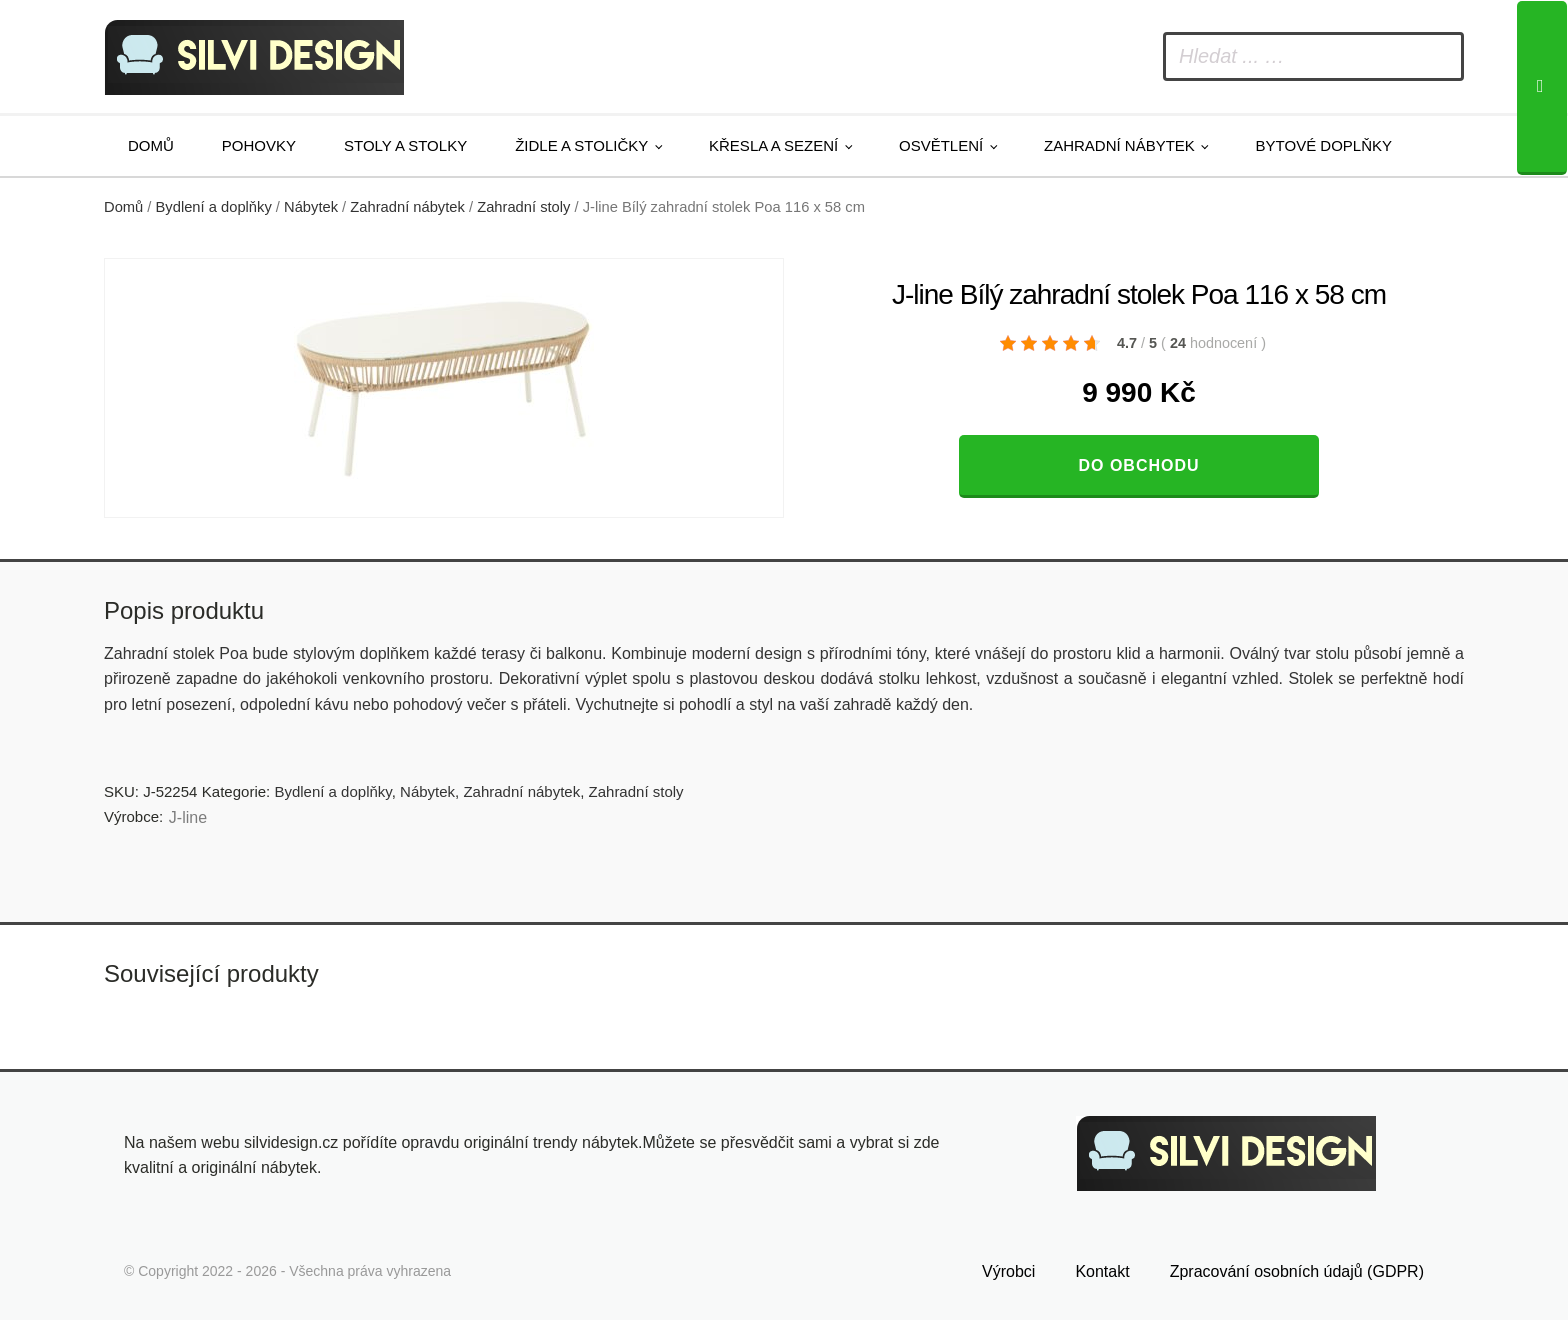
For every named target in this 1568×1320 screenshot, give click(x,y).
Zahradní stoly (523, 207)
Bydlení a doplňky (214, 207)
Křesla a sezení (773, 145)
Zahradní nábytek (1119, 145)
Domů (151, 145)
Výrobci (1008, 1266)
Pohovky (259, 145)
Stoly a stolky (405, 145)
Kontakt (1102, 1266)
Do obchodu (1138, 465)
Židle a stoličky (581, 145)
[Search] (1542, 88)
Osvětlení (941, 145)
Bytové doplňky (1324, 145)
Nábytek (311, 207)
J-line (188, 817)
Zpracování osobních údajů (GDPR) (1297, 1266)
